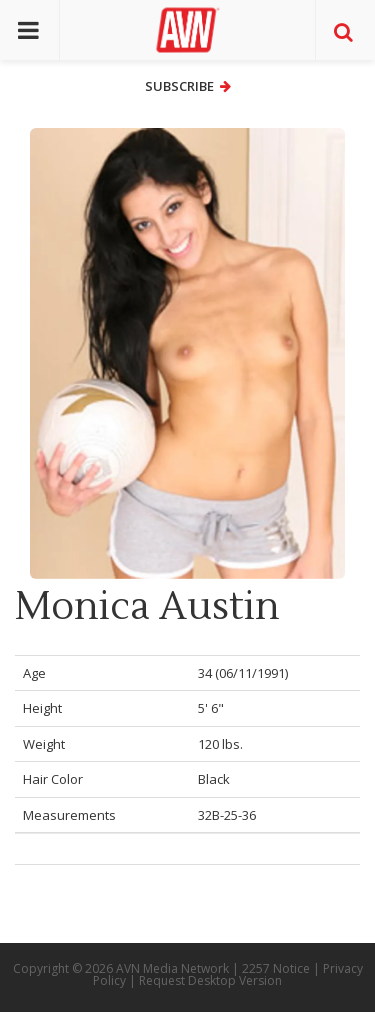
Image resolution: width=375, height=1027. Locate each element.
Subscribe (188, 86)
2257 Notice (276, 968)
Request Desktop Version (210, 980)
